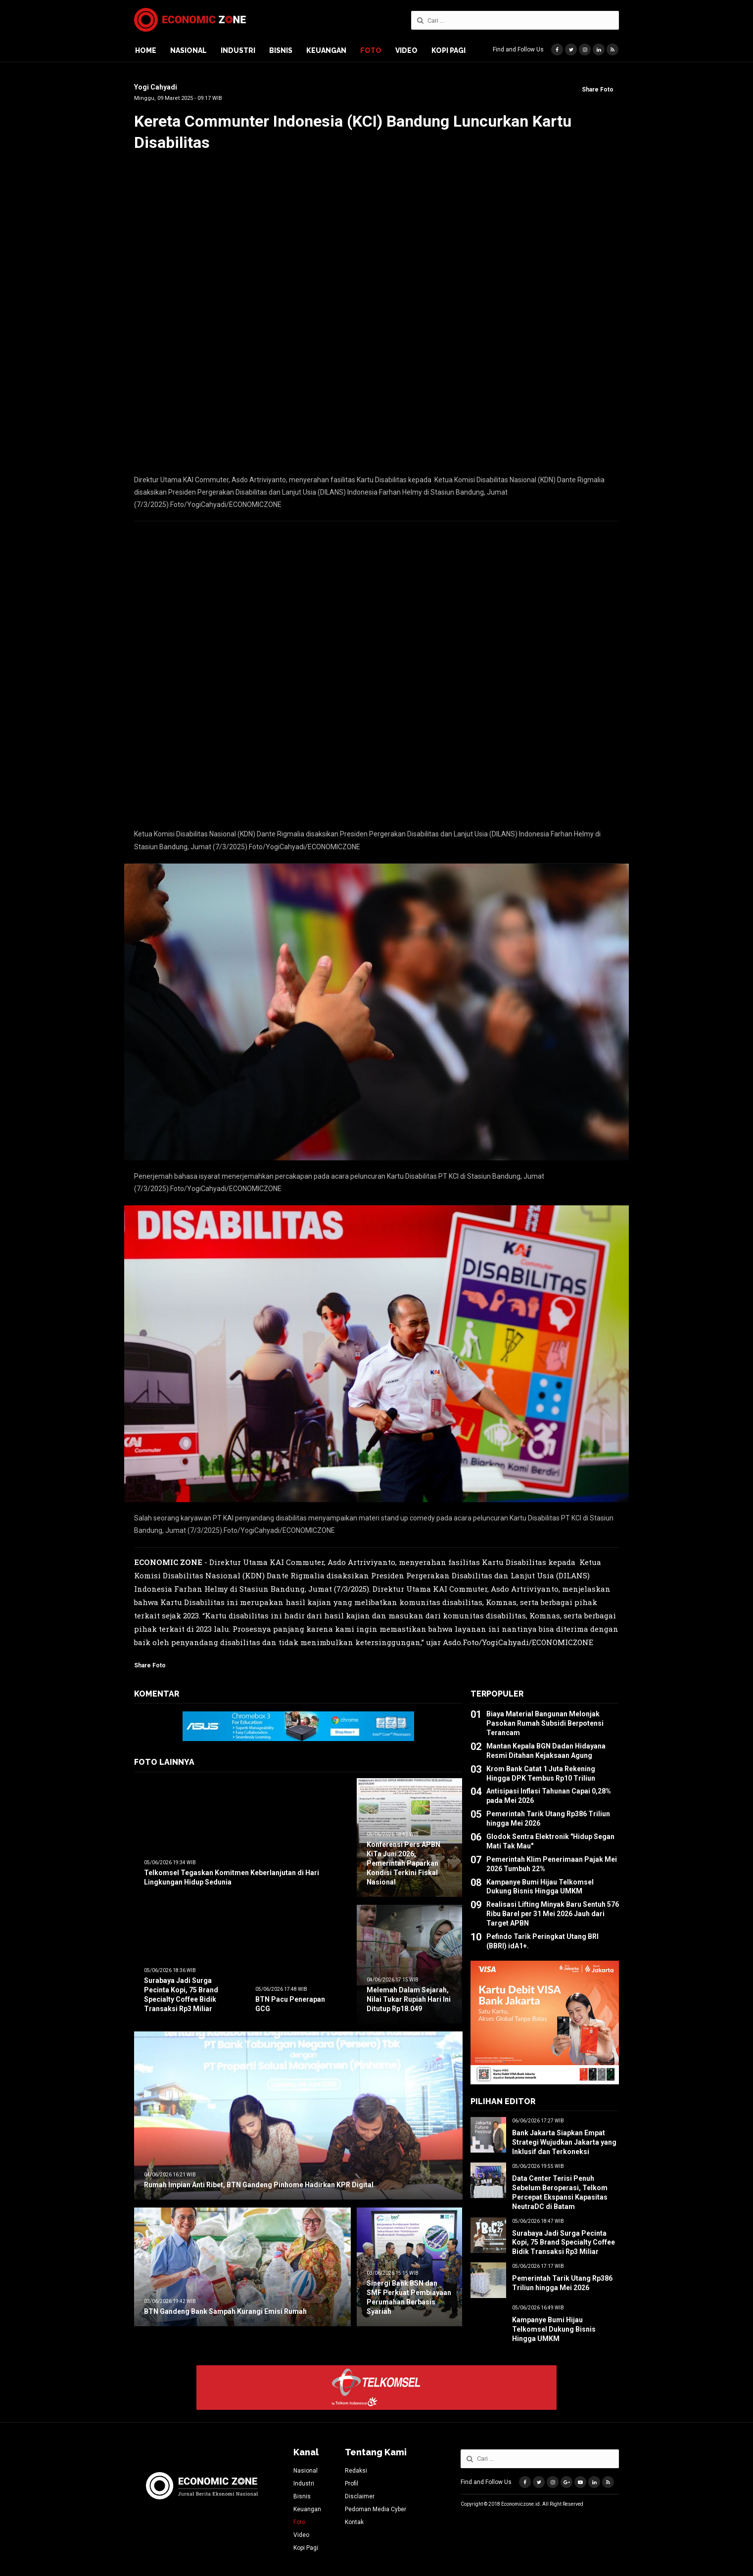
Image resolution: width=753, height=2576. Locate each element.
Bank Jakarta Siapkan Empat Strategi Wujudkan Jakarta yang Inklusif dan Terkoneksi (564, 2142)
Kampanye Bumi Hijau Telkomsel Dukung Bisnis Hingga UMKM (554, 2329)
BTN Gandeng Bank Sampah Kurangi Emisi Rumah (225, 2311)
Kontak (354, 2522)
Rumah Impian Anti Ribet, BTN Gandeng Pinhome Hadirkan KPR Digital (259, 2185)
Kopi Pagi (448, 50)
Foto (370, 50)
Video (406, 50)
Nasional (188, 50)
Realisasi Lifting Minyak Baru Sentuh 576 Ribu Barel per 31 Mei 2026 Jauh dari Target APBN (552, 1913)
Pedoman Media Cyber (375, 2509)
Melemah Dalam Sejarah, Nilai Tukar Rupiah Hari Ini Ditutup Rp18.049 (409, 1999)
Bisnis (280, 50)
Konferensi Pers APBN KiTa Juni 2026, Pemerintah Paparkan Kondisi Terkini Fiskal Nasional (403, 1863)
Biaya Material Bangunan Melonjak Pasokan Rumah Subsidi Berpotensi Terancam (545, 1723)
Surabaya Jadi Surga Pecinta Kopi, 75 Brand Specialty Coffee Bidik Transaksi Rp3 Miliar (563, 2242)
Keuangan (326, 50)
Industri (238, 50)
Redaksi (356, 2470)
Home (145, 50)
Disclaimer (360, 2496)
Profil (351, 2483)
